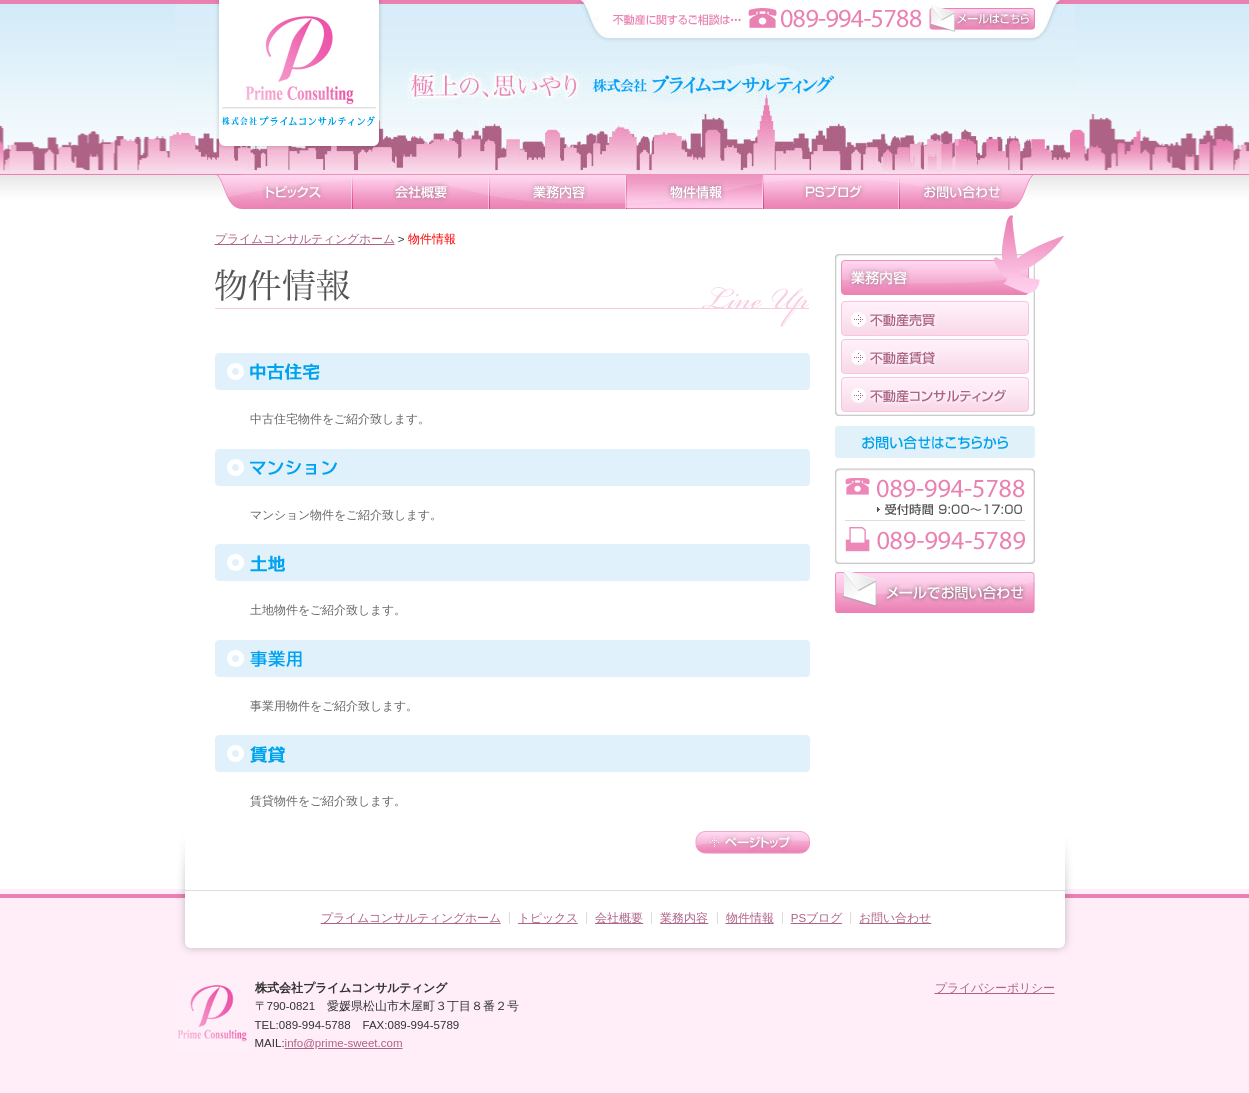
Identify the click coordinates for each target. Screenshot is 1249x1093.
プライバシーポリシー (995, 988)
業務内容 (557, 192)
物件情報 (694, 192)
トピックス (283, 192)
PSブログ (816, 918)
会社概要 (420, 192)
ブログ (831, 192)
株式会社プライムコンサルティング (299, 88)
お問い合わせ (967, 192)
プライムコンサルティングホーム (305, 239)
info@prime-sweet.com (344, 1043)
